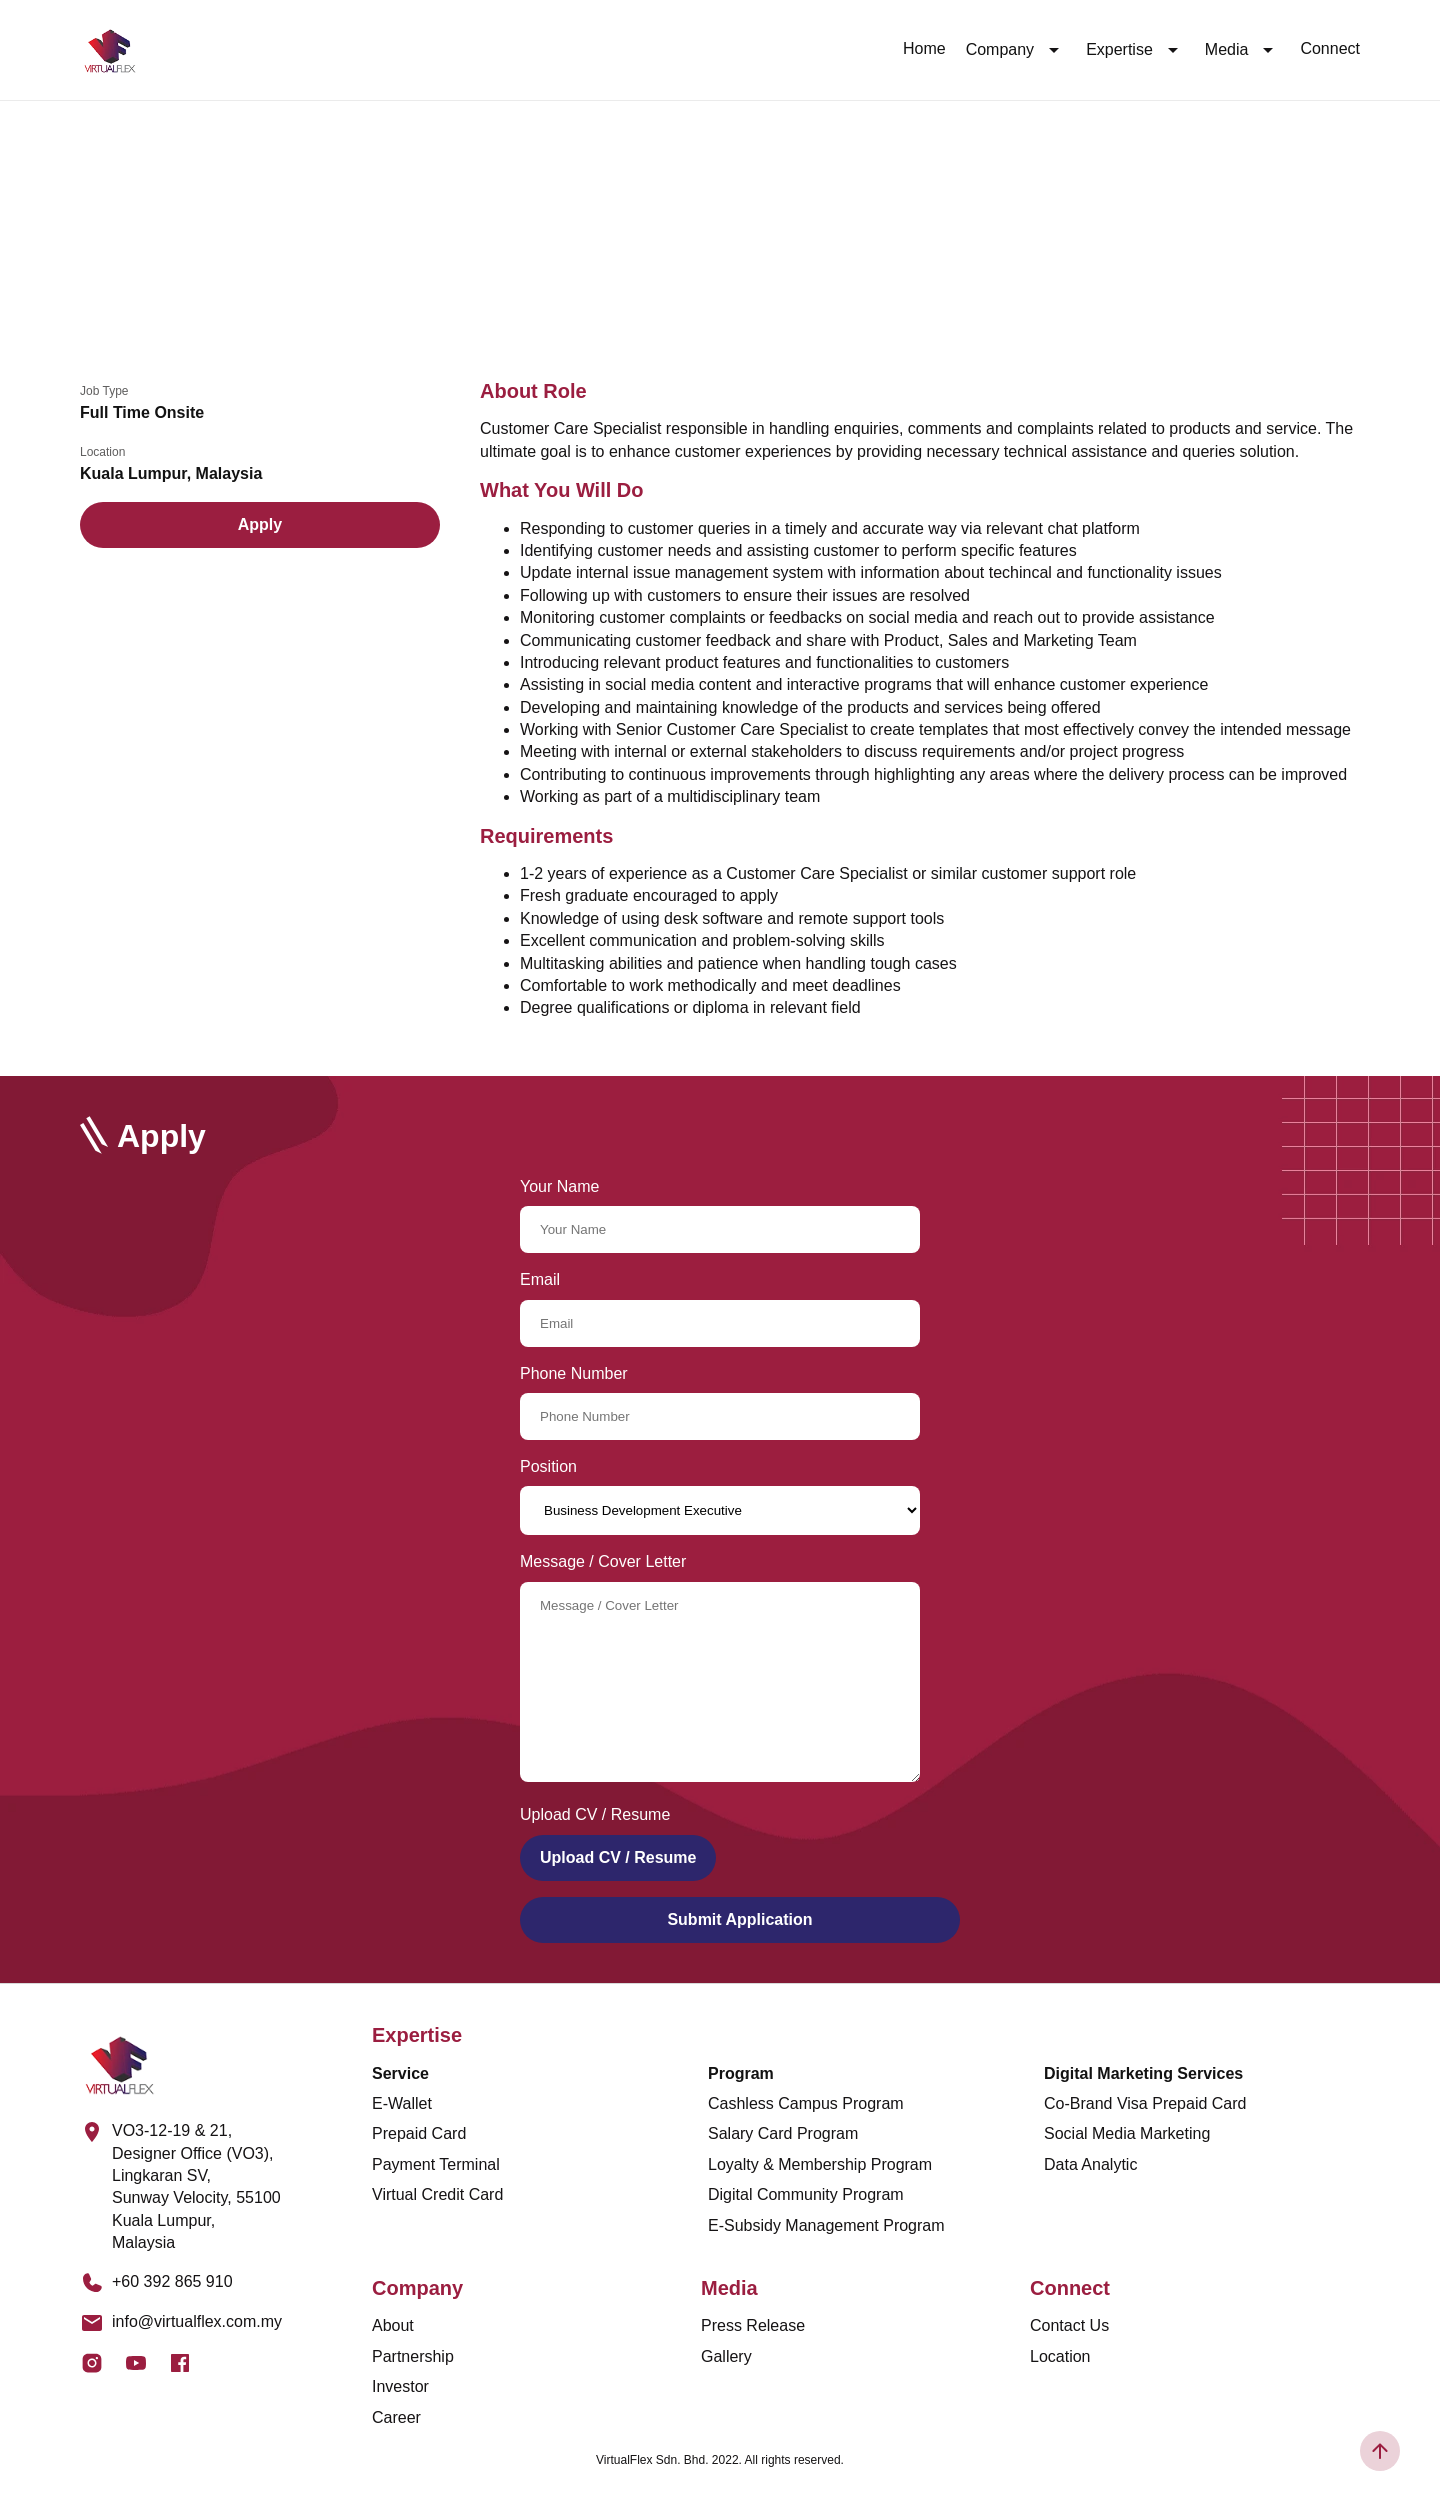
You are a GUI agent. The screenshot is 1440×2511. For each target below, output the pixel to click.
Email (540, 1279)
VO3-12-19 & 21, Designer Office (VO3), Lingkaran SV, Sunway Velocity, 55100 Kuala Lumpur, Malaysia (196, 2186)
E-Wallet (402, 2103)
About (393, 2325)
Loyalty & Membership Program (820, 2164)
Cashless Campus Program (806, 2103)
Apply (260, 524)
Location (1060, 2356)
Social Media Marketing (1127, 2133)
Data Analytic (1090, 2164)
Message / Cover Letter (603, 1561)
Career (396, 2417)
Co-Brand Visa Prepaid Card (1145, 2103)
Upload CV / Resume (618, 1857)
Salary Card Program (783, 2133)
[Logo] (110, 50)
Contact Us (1069, 2325)
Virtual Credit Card (437, 2194)
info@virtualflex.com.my (197, 2321)
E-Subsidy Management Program (826, 2225)
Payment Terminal (436, 2164)
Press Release (753, 2325)
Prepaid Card (419, 2133)
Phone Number (574, 1373)
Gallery (726, 2356)
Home (924, 48)
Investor (400, 2386)
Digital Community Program (806, 2194)
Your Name (559, 1186)
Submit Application (739, 1919)
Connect (1330, 48)
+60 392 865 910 (172, 2281)
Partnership (413, 2356)
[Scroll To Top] (1380, 2451)
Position (548, 1466)
